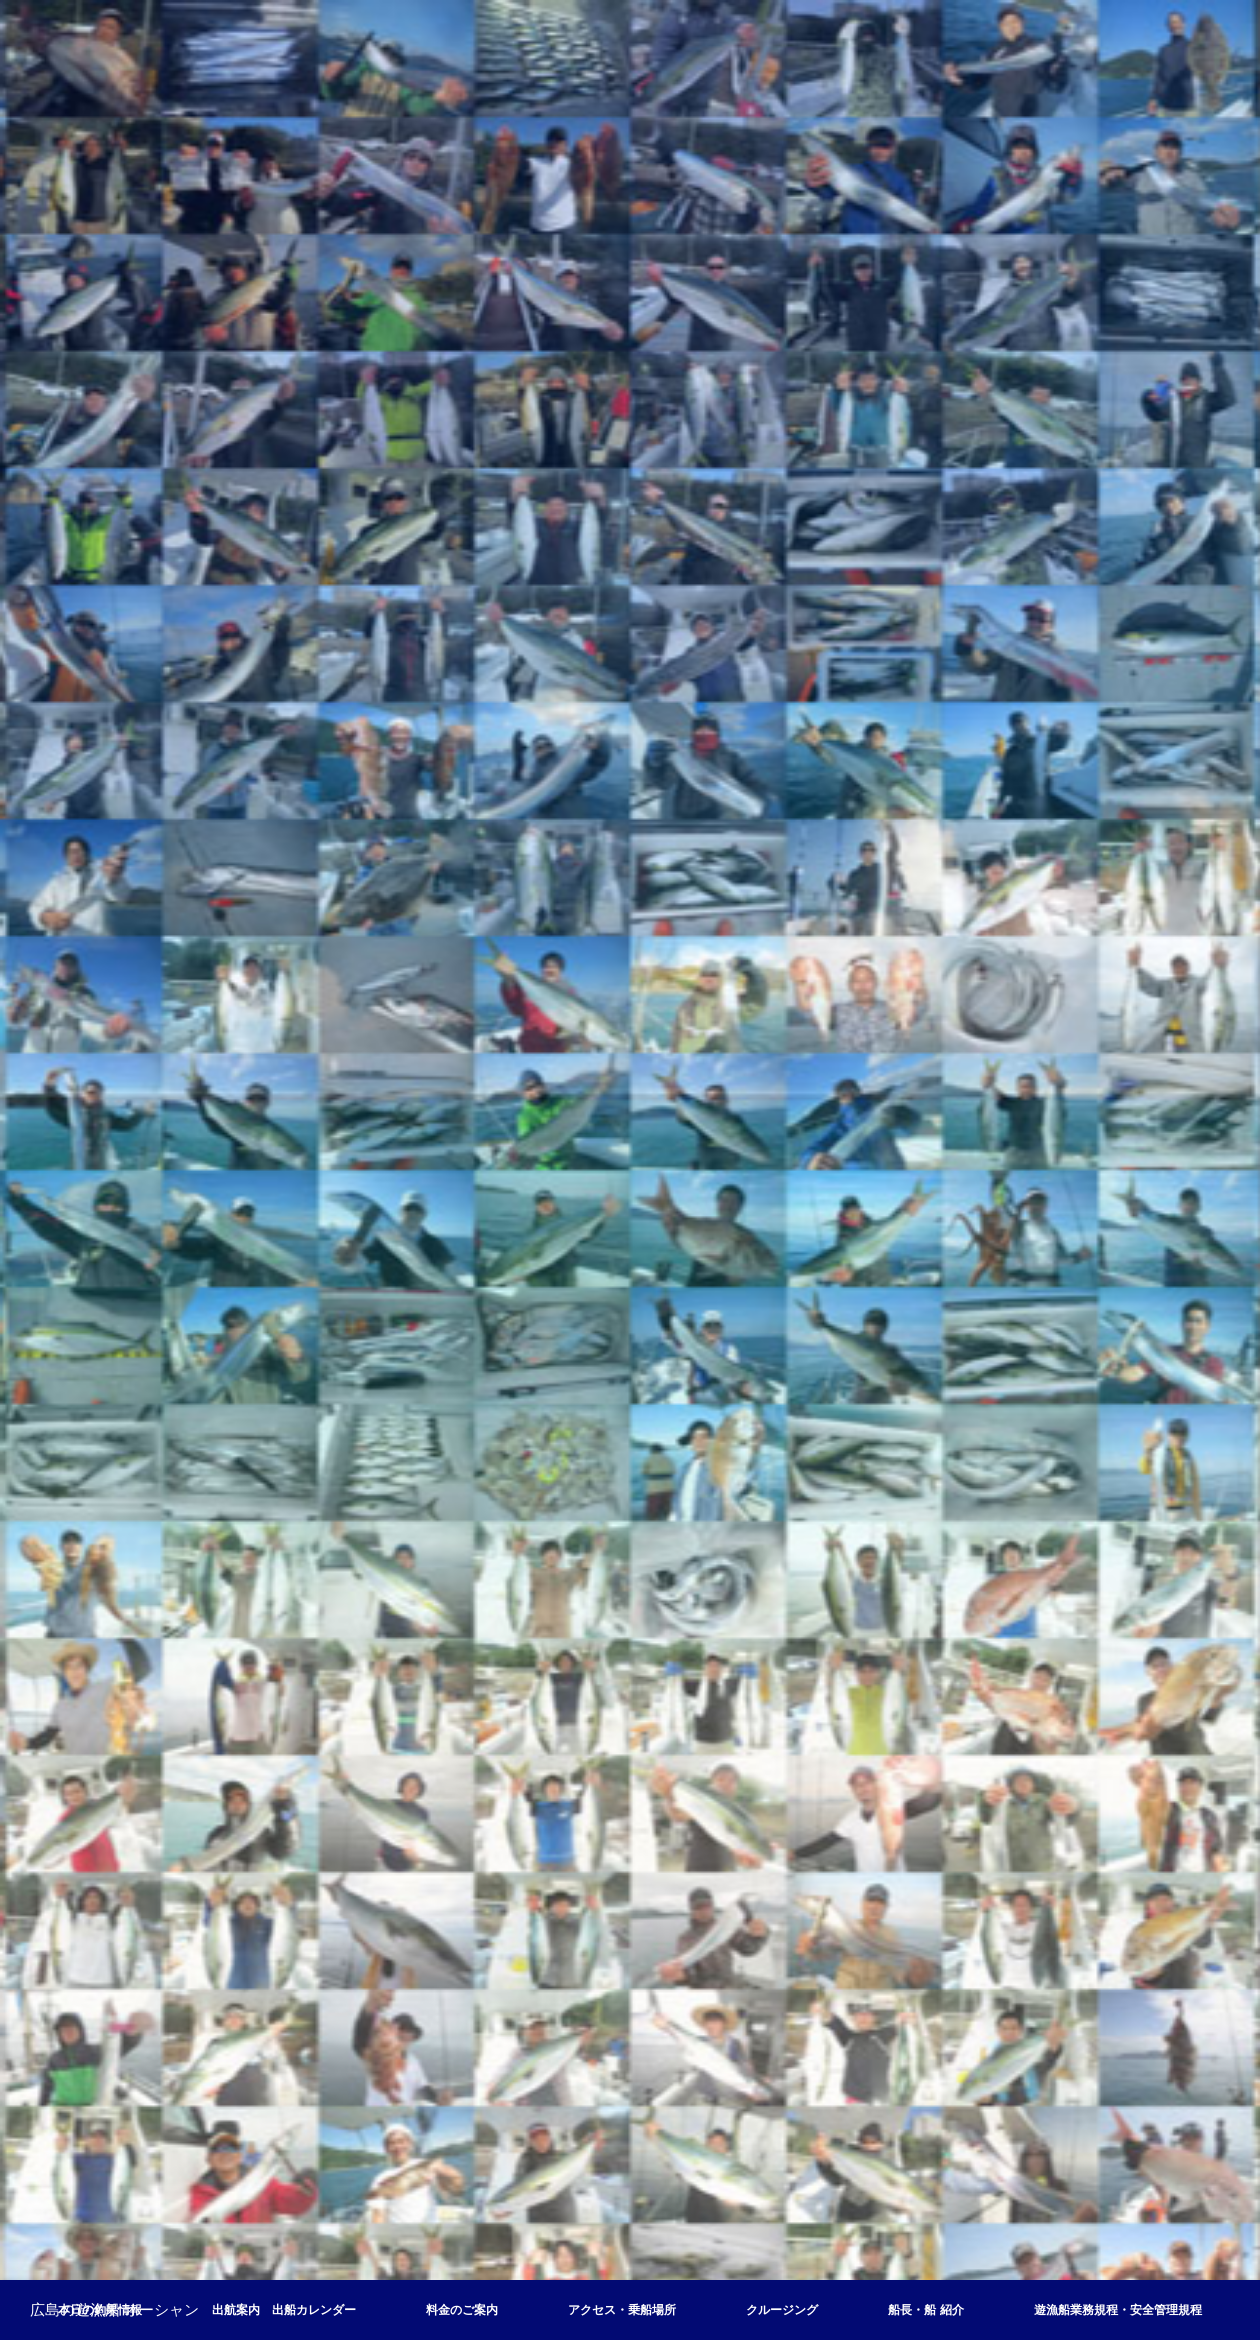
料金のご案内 (462, 2310)
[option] (630, 1170)
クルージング (782, 2310)
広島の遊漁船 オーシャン (114, 2310)
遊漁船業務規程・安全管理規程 (1118, 2310)
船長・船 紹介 (925, 2310)
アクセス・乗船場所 (622, 2310)
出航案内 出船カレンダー (284, 2310)
